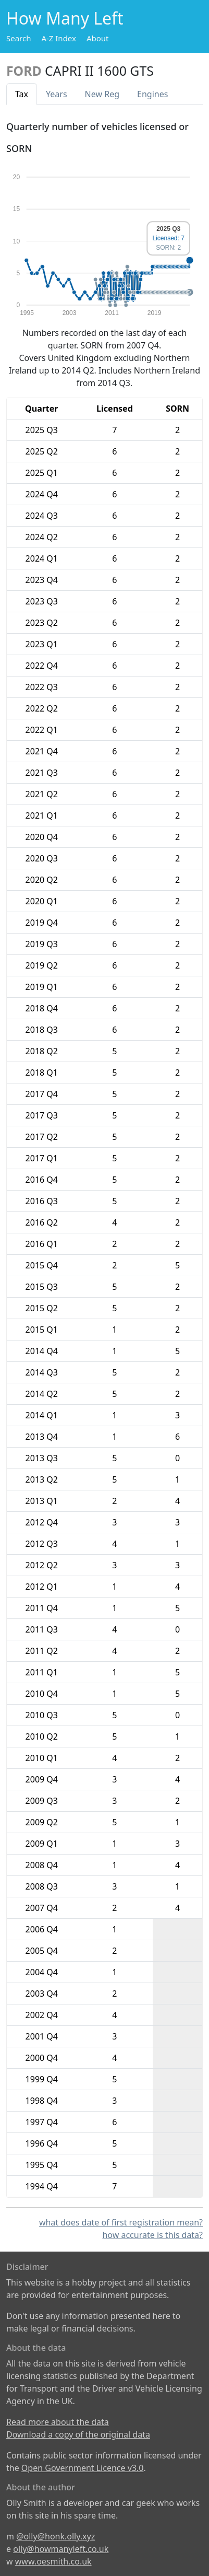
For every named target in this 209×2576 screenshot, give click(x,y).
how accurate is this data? (152, 2235)
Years (56, 94)
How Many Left (65, 18)
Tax (21, 94)
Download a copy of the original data (78, 2434)
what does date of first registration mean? (121, 2222)
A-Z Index (58, 38)
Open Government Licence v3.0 (82, 2468)
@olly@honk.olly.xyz (55, 2536)
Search (18, 38)
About (98, 38)
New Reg (102, 94)
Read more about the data (57, 2422)
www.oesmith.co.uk (53, 2561)
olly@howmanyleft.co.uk (60, 2549)
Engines (152, 94)
